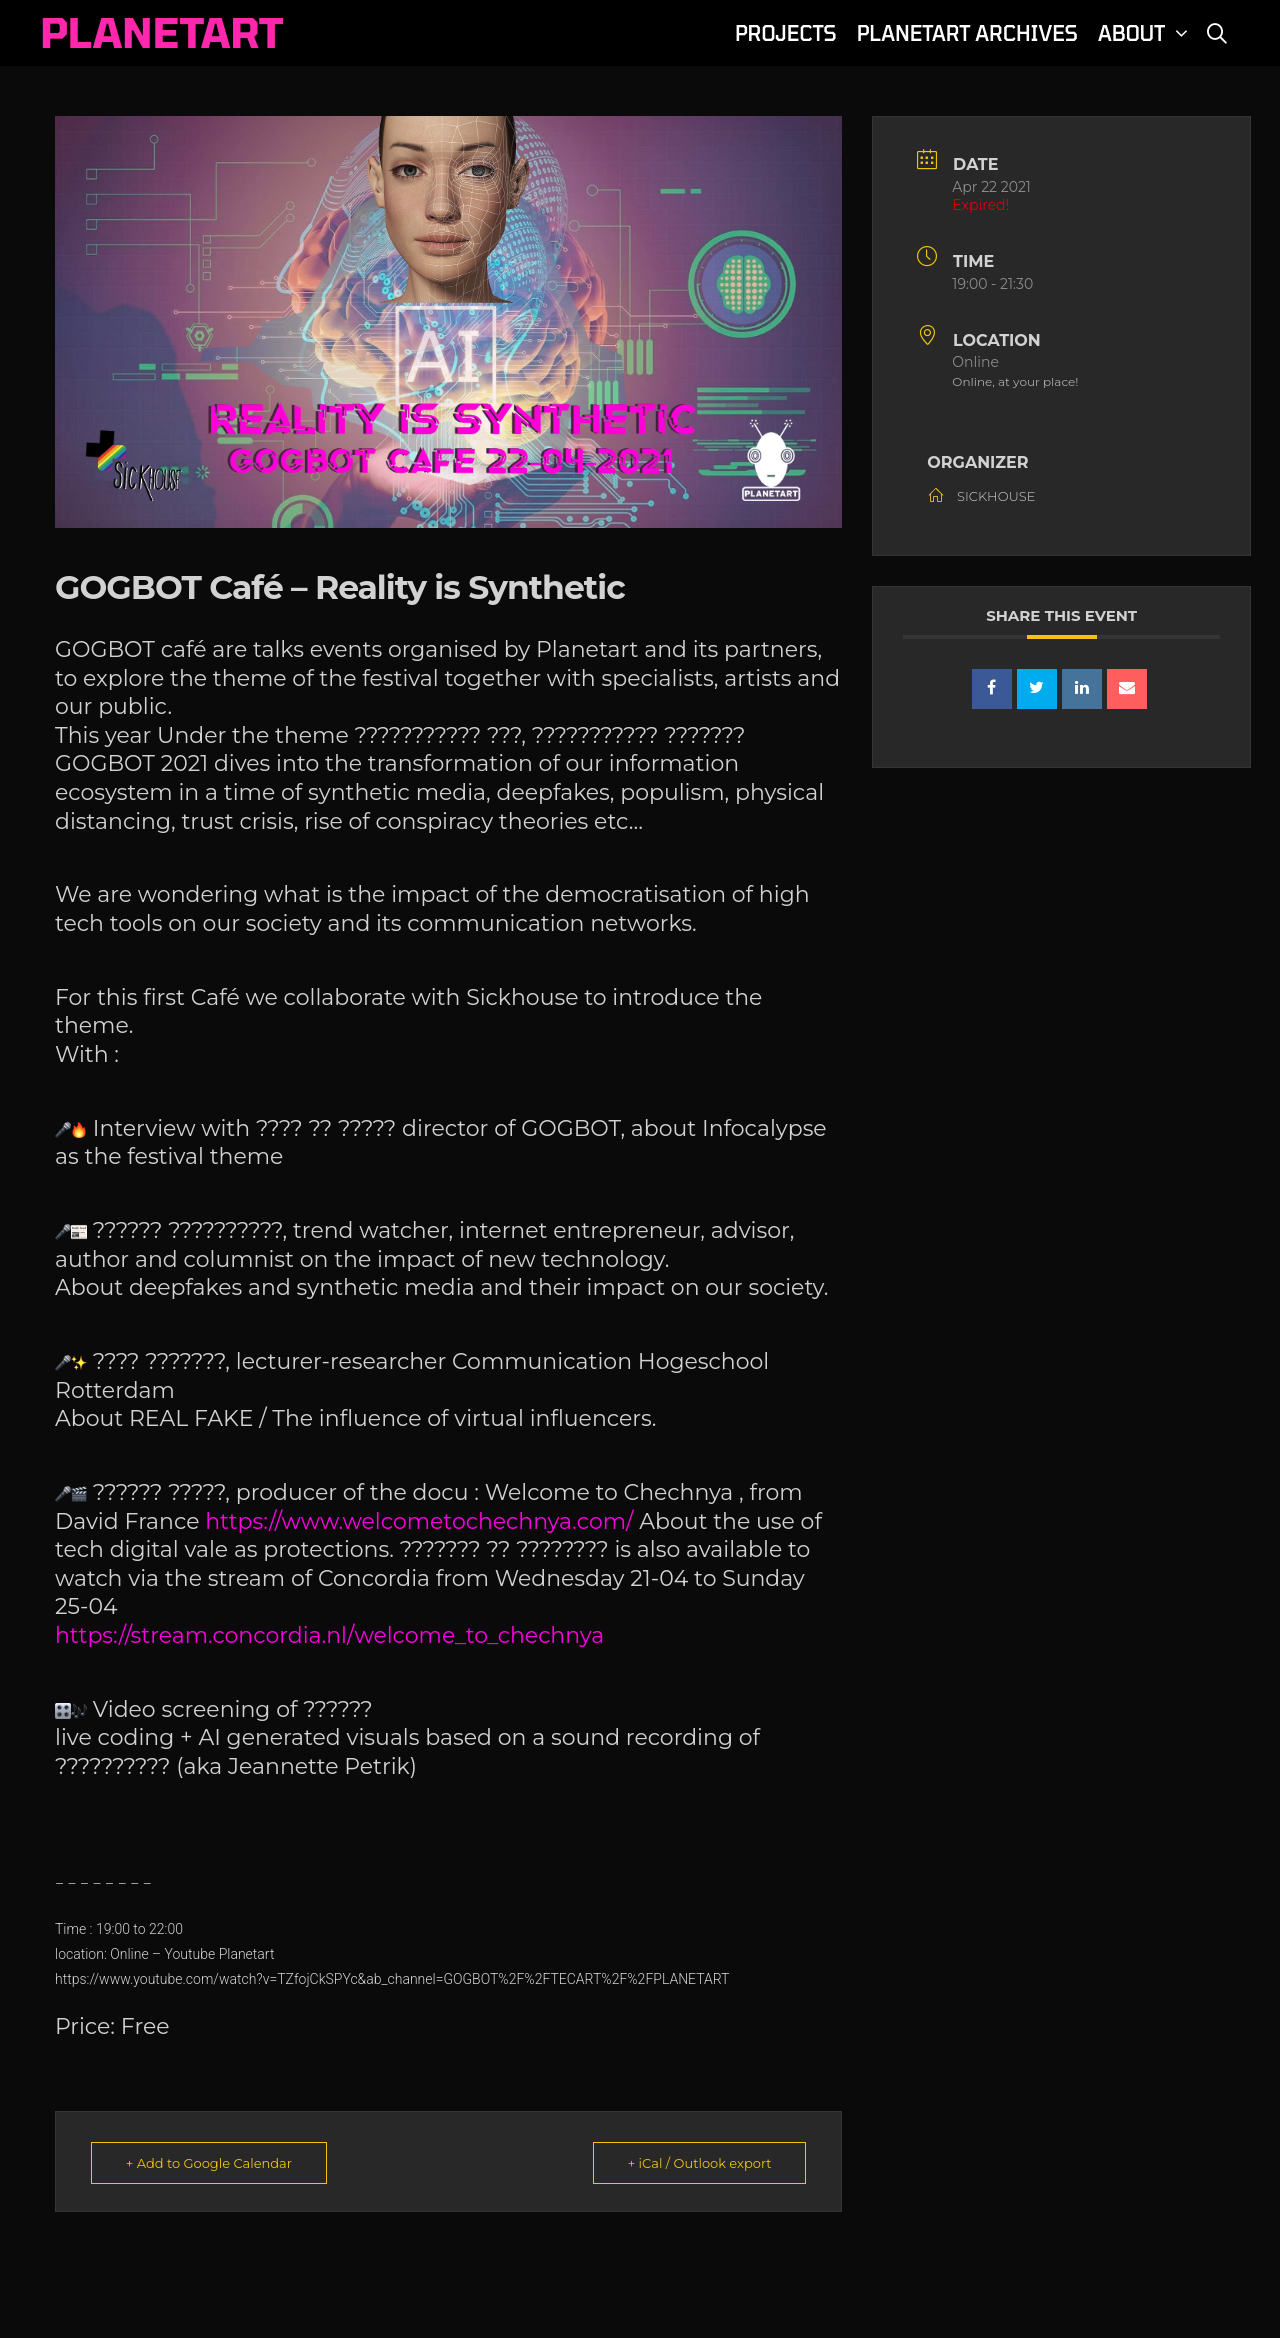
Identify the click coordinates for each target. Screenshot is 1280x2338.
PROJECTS (786, 33)
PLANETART (162, 32)
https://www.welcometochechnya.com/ (422, 1521)
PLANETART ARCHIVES (967, 33)
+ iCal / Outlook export (699, 2163)
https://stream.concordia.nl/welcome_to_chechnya (329, 1635)
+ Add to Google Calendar (209, 2163)
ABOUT (1146, 33)
